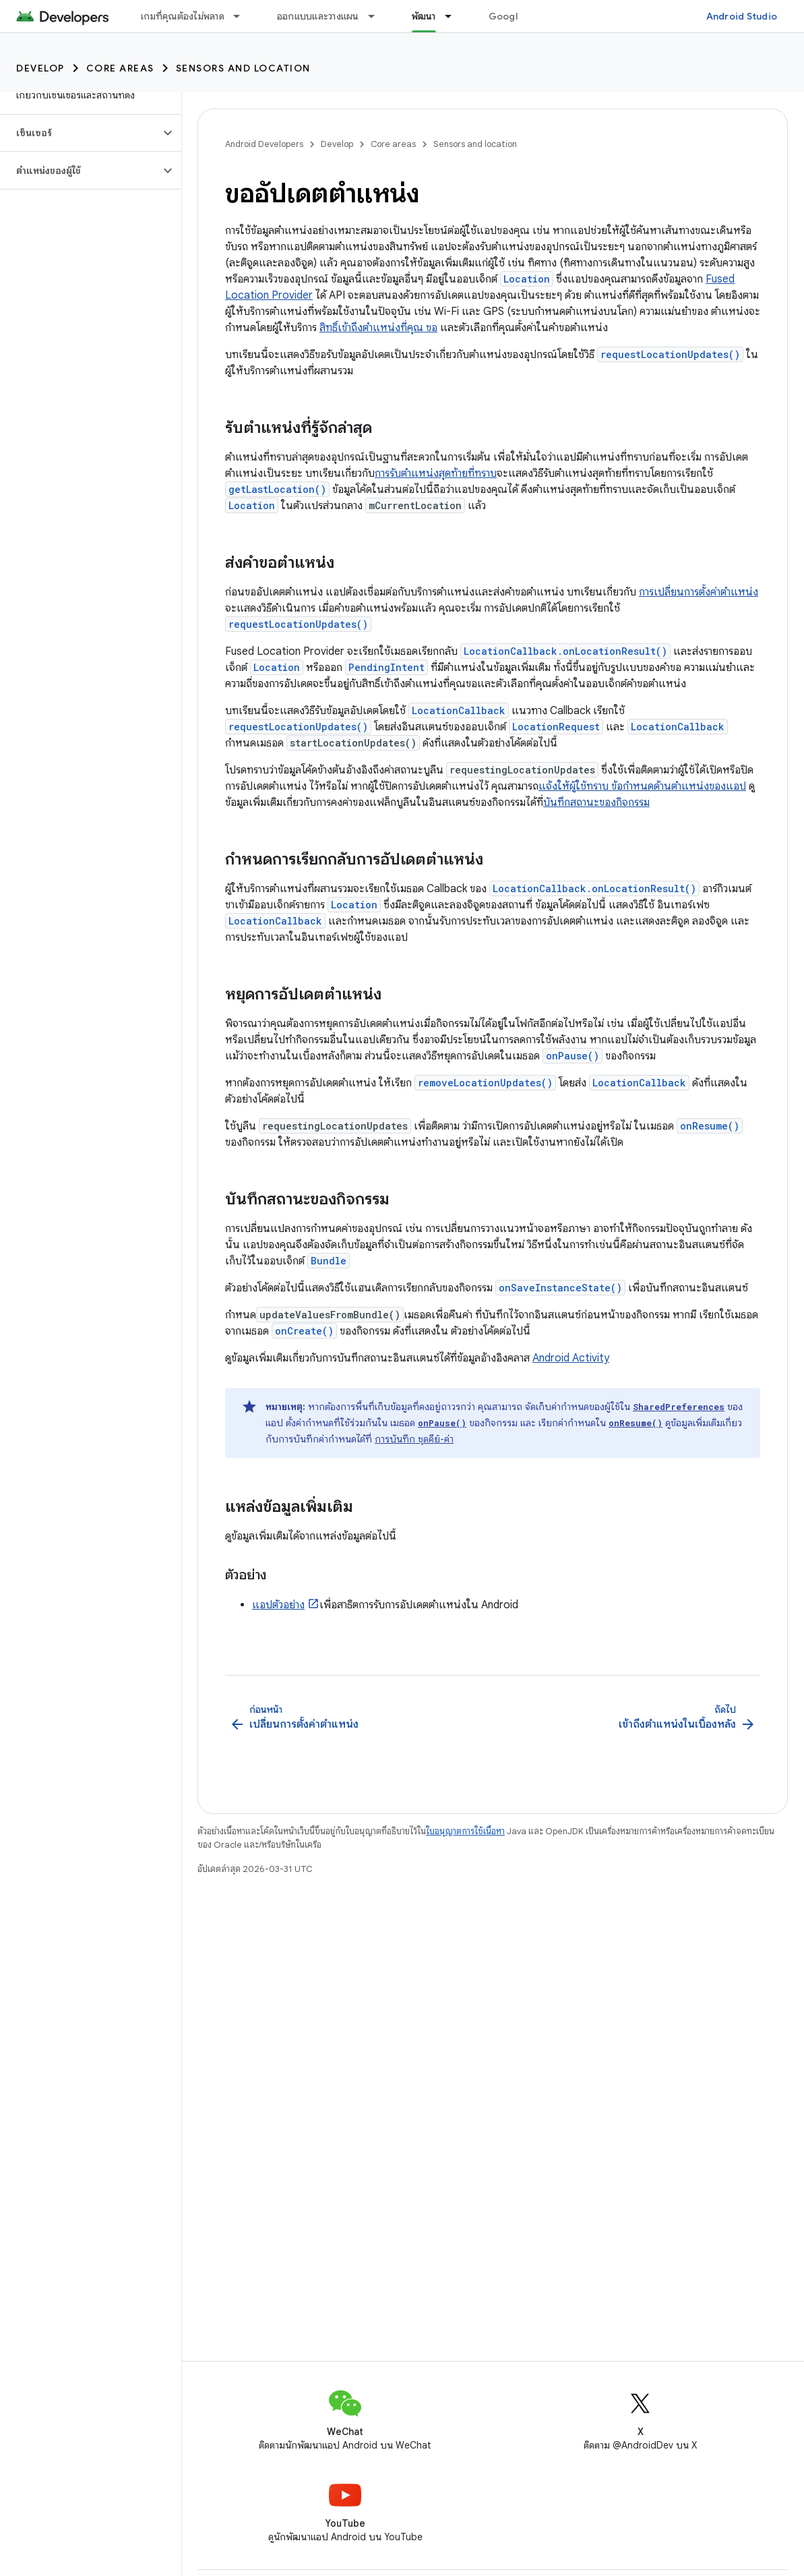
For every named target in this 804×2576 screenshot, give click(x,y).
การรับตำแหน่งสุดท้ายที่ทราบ (436, 473)
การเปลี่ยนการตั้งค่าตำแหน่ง (698, 592)
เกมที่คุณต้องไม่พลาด (182, 16)
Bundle (328, 1260)
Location (526, 278)
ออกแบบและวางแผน (318, 16)
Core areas (120, 68)
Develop (40, 68)
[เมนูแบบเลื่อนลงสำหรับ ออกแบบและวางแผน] (377, 16)
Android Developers (264, 144)
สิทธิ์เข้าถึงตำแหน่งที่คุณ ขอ (378, 327)
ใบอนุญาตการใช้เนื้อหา (465, 1831)
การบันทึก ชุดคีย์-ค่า (414, 1439)
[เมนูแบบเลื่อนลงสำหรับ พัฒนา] (454, 16)
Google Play (517, 16)
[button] (80, 133)
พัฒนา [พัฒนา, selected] (424, 16)
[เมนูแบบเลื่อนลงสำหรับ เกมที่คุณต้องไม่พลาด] (242, 16)
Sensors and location (243, 68)
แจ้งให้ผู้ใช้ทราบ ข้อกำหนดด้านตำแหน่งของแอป (642, 786)
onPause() (572, 1055)
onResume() (709, 1125)
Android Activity (570, 1358)
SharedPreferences (678, 1406)
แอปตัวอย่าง (278, 1605)
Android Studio (742, 16)
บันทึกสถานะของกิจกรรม (596, 802)
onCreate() (304, 1330)
